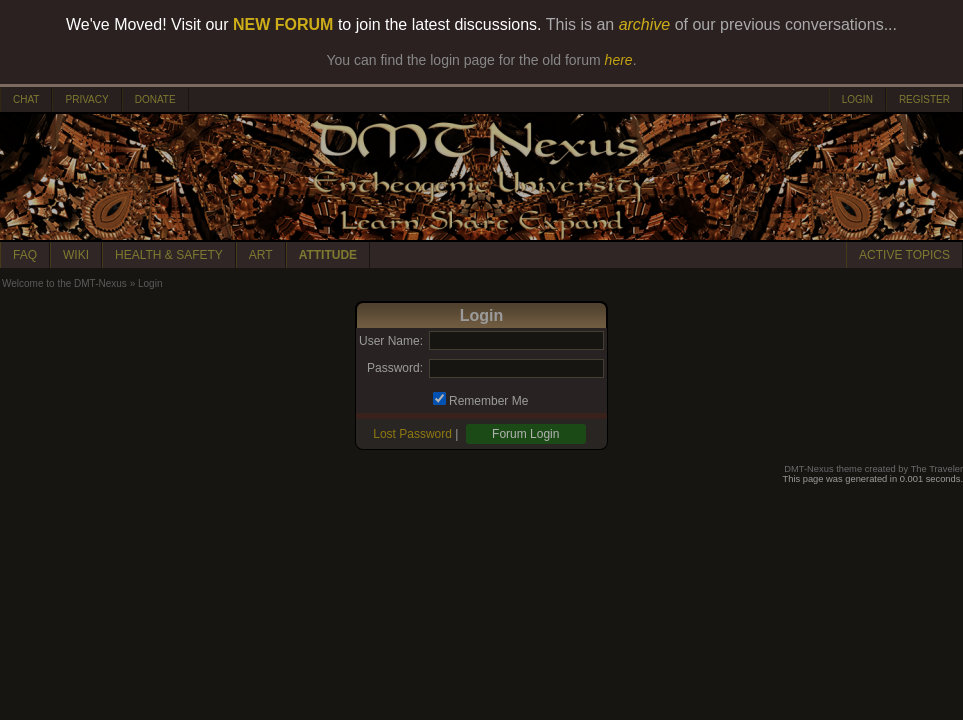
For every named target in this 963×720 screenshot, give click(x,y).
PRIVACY (86, 99)
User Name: (391, 341)
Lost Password (412, 434)
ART (261, 255)
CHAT (26, 99)
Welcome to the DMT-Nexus (64, 283)
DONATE (155, 99)
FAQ (25, 255)
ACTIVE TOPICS (904, 255)
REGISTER (924, 99)
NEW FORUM (283, 24)
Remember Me (488, 401)
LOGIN (857, 99)
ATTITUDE (328, 255)
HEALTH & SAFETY (169, 255)
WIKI (76, 255)
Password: (395, 368)
